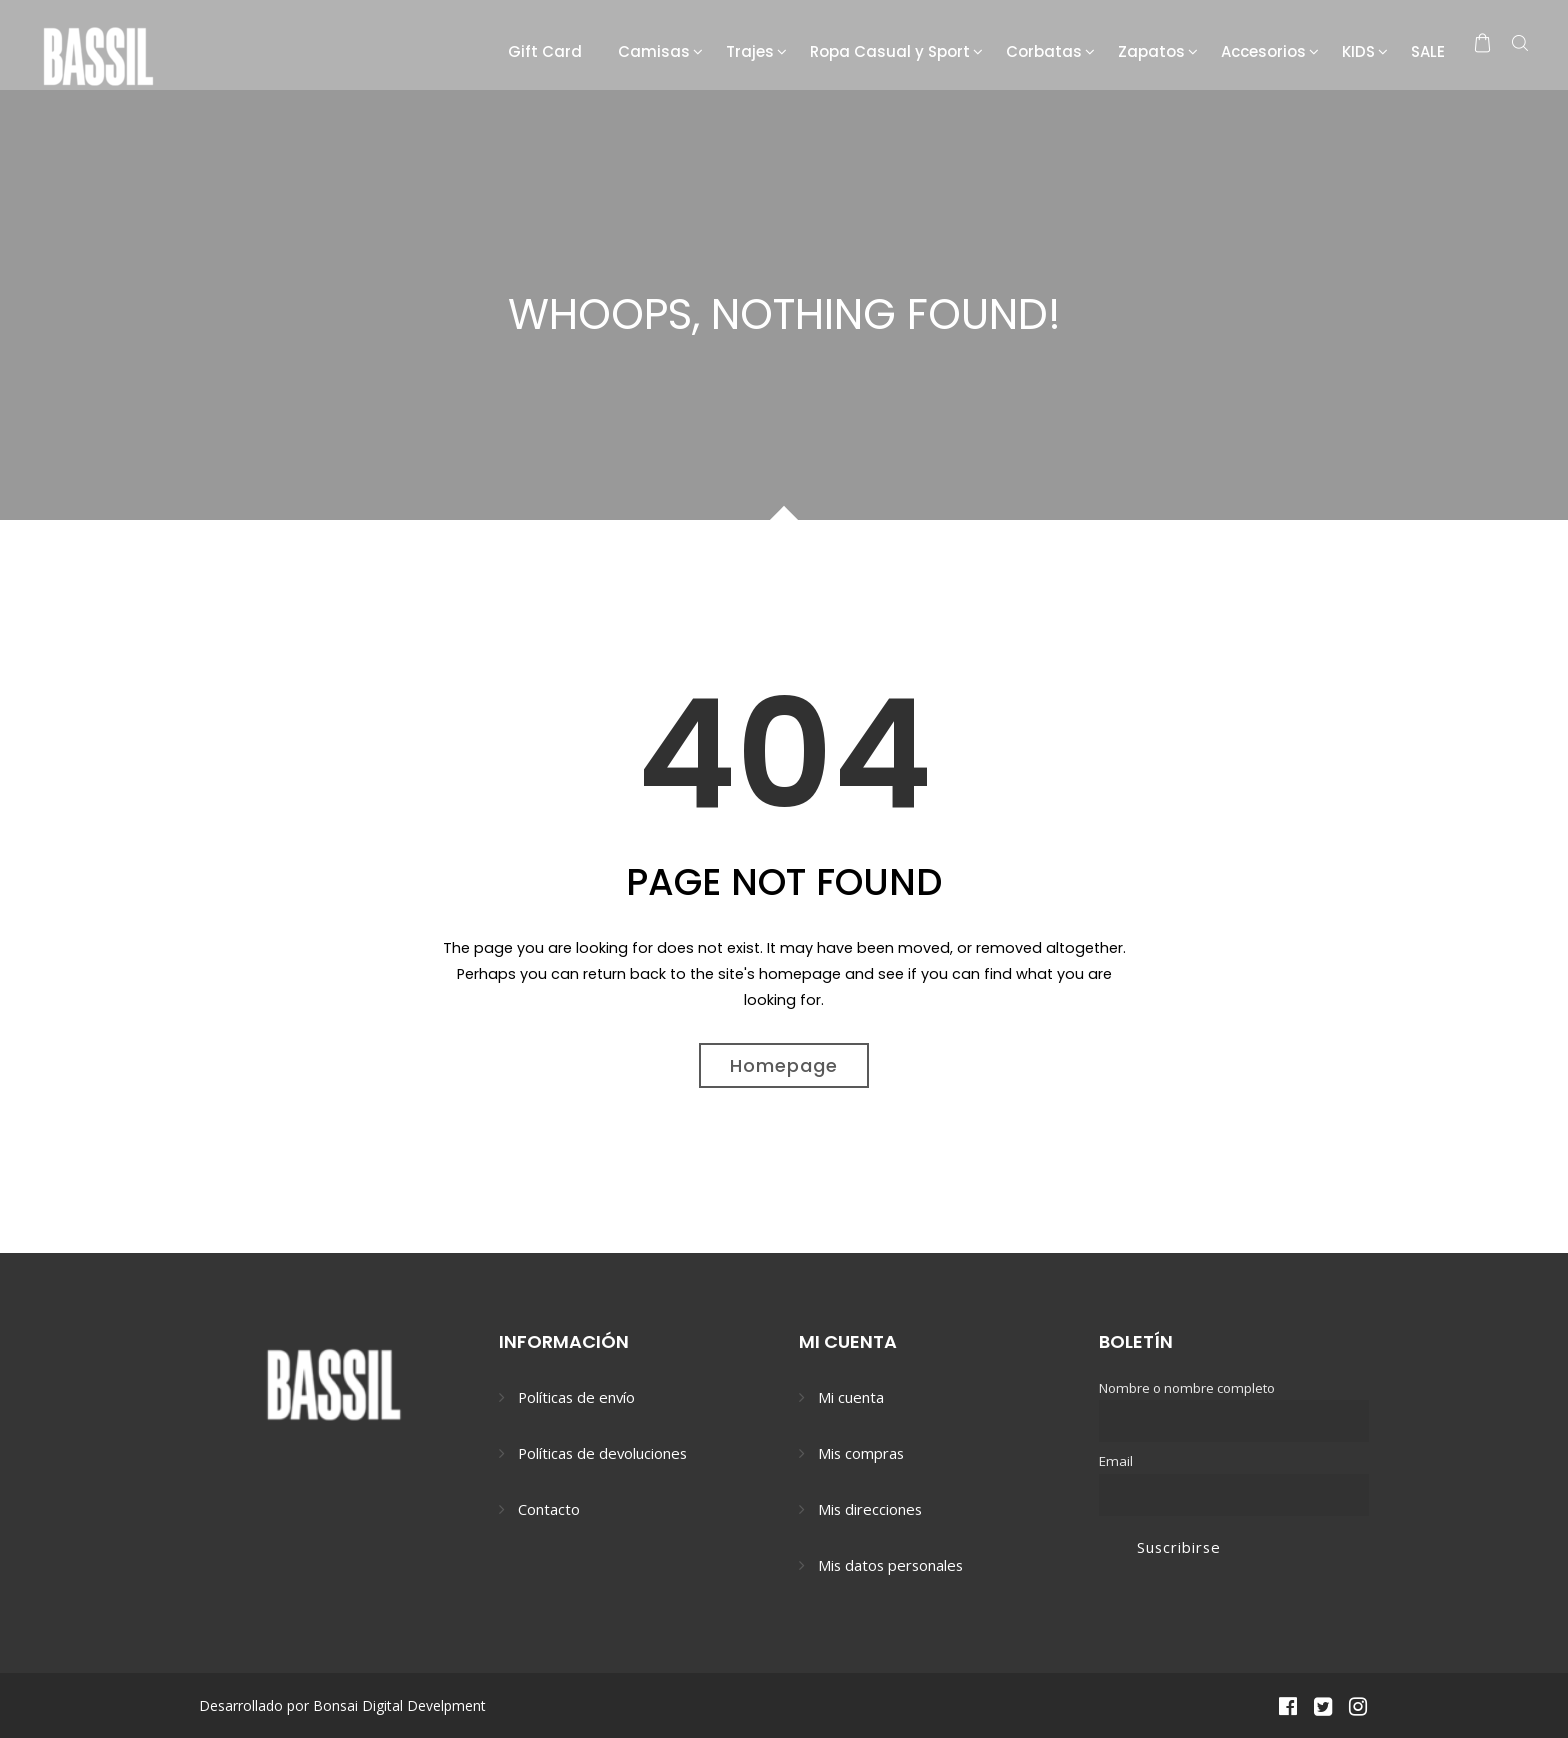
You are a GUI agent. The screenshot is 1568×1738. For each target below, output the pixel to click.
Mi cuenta (851, 1397)
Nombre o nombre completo (1187, 1388)
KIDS (1358, 51)
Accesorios (1263, 51)
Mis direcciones (870, 1509)
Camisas (654, 51)
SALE (1428, 51)
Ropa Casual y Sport (890, 51)
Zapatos (1151, 51)
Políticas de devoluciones (602, 1453)
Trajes (750, 51)
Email (1116, 1461)
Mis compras (861, 1453)
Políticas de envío (576, 1397)
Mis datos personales (890, 1565)
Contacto (549, 1509)
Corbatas (1044, 51)
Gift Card (545, 51)
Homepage (784, 1065)
